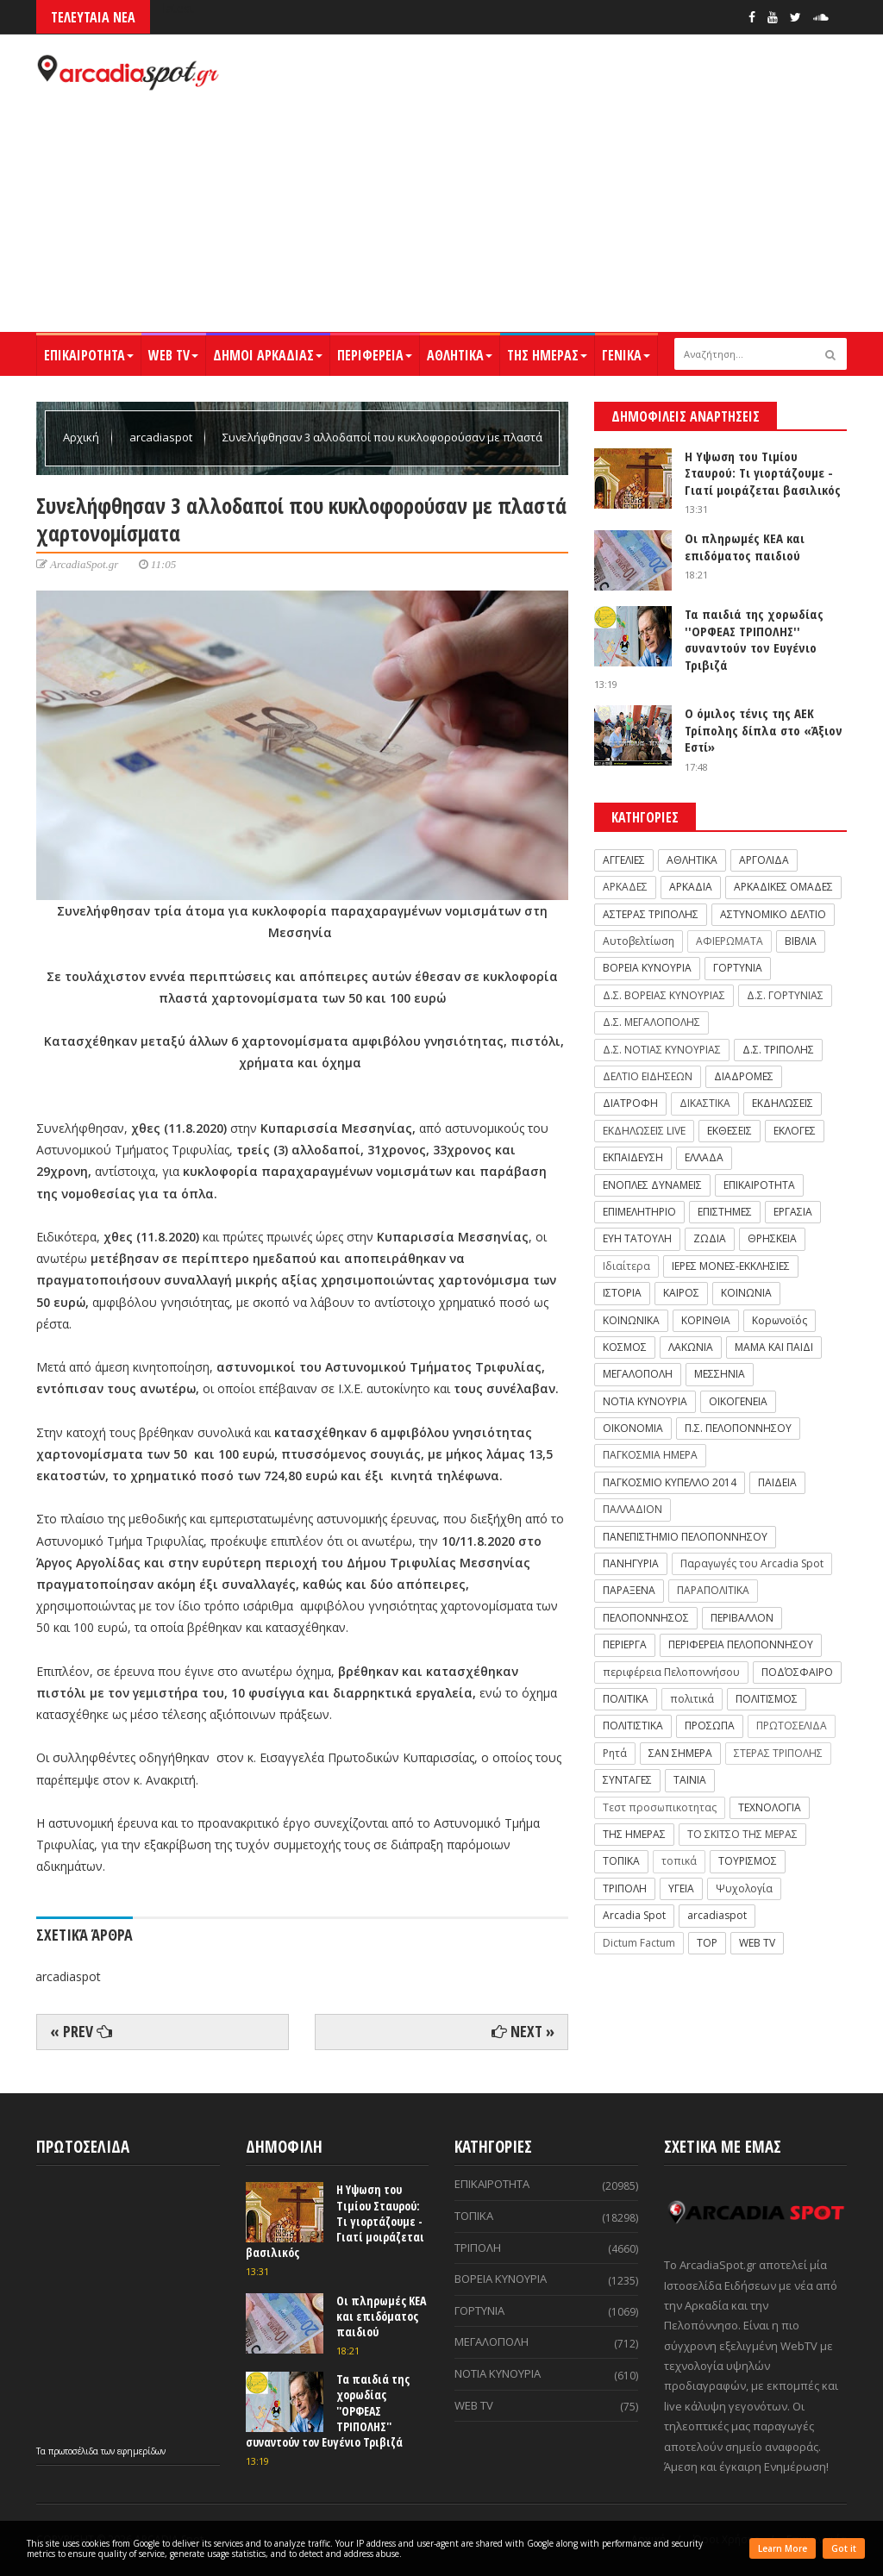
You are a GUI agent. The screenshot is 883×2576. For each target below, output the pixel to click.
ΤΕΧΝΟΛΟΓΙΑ (769, 1807)
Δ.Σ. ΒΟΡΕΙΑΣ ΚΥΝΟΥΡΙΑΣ (664, 995)
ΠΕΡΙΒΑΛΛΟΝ (742, 1617)
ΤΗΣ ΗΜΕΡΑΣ (547, 355)
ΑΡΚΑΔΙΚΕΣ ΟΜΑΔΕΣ (783, 886)
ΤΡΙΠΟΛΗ (625, 1888)
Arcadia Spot (634, 1915)
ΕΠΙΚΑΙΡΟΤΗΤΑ (89, 355)
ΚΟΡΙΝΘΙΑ (705, 1320)
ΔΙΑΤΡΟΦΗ (630, 1103)
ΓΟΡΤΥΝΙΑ (737, 967)
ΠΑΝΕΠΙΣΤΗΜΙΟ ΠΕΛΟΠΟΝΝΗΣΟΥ (685, 1536)
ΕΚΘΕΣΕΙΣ (729, 1130)
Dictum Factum (639, 1942)
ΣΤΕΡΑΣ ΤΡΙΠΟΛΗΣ (778, 1753)
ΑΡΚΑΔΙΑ (690, 886)
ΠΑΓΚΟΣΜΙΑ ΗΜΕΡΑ (650, 1454)
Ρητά (615, 1753)
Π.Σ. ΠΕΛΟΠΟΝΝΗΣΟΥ (738, 1428)
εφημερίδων (141, 2451)
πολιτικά (692, 1698)
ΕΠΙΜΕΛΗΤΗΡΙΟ (639, 1211)
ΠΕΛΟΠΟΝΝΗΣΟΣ (646, 1617)
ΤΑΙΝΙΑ (689, 1780)
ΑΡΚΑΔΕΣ (625, 886)
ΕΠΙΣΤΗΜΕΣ (725, 1211)
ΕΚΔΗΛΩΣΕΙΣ (782, 1103)
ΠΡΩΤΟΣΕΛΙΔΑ (791, 1725)
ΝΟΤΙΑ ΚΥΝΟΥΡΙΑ (645, 1401)
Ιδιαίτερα (626, 1266)
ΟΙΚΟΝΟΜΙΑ (633, 1428)
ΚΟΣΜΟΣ (625, 1347)
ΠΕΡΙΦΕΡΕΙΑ (374, 355)
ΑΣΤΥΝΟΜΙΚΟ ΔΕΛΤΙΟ (773, 914)
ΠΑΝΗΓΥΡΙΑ (631, 1563)
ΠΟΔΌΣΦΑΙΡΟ (797, 1672)
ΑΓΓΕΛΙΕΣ (624, 860)
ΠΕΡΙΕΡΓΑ (625, 1644)
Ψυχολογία (744, 1888)
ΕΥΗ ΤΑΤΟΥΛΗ (637, 1238)
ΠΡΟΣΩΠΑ (710, 1725)
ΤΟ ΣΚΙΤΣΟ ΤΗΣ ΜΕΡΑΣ (742, 1834)
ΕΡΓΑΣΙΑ (792, 1211)
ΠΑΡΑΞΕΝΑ (629, 1590)
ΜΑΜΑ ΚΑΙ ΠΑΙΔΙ (774, 1347)
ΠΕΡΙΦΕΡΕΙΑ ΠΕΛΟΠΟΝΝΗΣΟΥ (740, 1644)
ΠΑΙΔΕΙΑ (777, 1482)
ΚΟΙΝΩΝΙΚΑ (631, 1320)
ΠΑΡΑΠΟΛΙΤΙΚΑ (713, 1590)
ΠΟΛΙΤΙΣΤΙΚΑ (633, 1725)
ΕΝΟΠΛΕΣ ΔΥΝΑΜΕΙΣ (652, 1185)
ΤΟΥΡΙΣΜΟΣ (747, 1861)
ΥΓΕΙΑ (681, 1888)
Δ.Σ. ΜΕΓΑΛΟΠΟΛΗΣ (651, 1022)
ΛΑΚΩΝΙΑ (690, 1347)
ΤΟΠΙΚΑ (621, 1861)
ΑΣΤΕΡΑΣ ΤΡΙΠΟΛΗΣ (650, 914)
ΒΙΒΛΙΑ (801, 941)
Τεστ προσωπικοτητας (660, 1807)
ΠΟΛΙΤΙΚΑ (625, 1698)
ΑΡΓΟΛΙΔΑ (764, 860)
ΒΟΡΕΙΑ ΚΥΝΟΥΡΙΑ (647, 967)
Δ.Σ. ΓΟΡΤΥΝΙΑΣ (785, 995)
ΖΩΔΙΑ (709, 1238)
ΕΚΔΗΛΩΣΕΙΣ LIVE (644, 1130)
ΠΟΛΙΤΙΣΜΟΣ (767, 1698)
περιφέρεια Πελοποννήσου (671, 1672)
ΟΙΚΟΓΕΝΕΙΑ (738, 1401)
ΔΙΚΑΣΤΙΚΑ (704, 1103)
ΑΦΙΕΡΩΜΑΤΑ (729, 941)
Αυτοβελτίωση (638, 941)
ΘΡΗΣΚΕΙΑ (772, 1238)
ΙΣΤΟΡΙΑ (622, 1292)
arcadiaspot (162, 437)
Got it (843, 2548)
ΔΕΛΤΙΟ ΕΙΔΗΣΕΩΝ (647, 1076)
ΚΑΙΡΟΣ (681, 1292)
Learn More (782, 2548)
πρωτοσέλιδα (74, 2451)
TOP (707, 1942)
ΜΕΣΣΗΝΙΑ (719, 1373)
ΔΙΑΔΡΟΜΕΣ (743, 1076)
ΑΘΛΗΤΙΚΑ (459, 355)
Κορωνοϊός (779, 1320)
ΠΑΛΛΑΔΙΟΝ (632, 1509)
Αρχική (82, 437)
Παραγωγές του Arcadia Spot (752, 1563)
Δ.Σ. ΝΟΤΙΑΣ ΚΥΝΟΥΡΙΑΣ (662, 1049)
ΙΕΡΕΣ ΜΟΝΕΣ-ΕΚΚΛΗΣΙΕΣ (731, 1266)
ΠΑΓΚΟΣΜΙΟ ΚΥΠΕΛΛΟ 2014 (669, 1482)
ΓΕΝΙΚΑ (626, 355)
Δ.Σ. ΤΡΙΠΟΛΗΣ (778, 1049)
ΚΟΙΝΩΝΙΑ (746, 1292)
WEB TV (173, 355)
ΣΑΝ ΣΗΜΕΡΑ (680, 1753)
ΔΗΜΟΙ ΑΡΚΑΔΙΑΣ (268, 355)
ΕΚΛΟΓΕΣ (794, 1130)
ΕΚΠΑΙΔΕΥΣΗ (633, 1157)
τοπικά (679, 1861)
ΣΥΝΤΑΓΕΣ (627, 1780)
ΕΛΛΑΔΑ (704, 1157)
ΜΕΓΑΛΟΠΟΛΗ (638, 1373)
